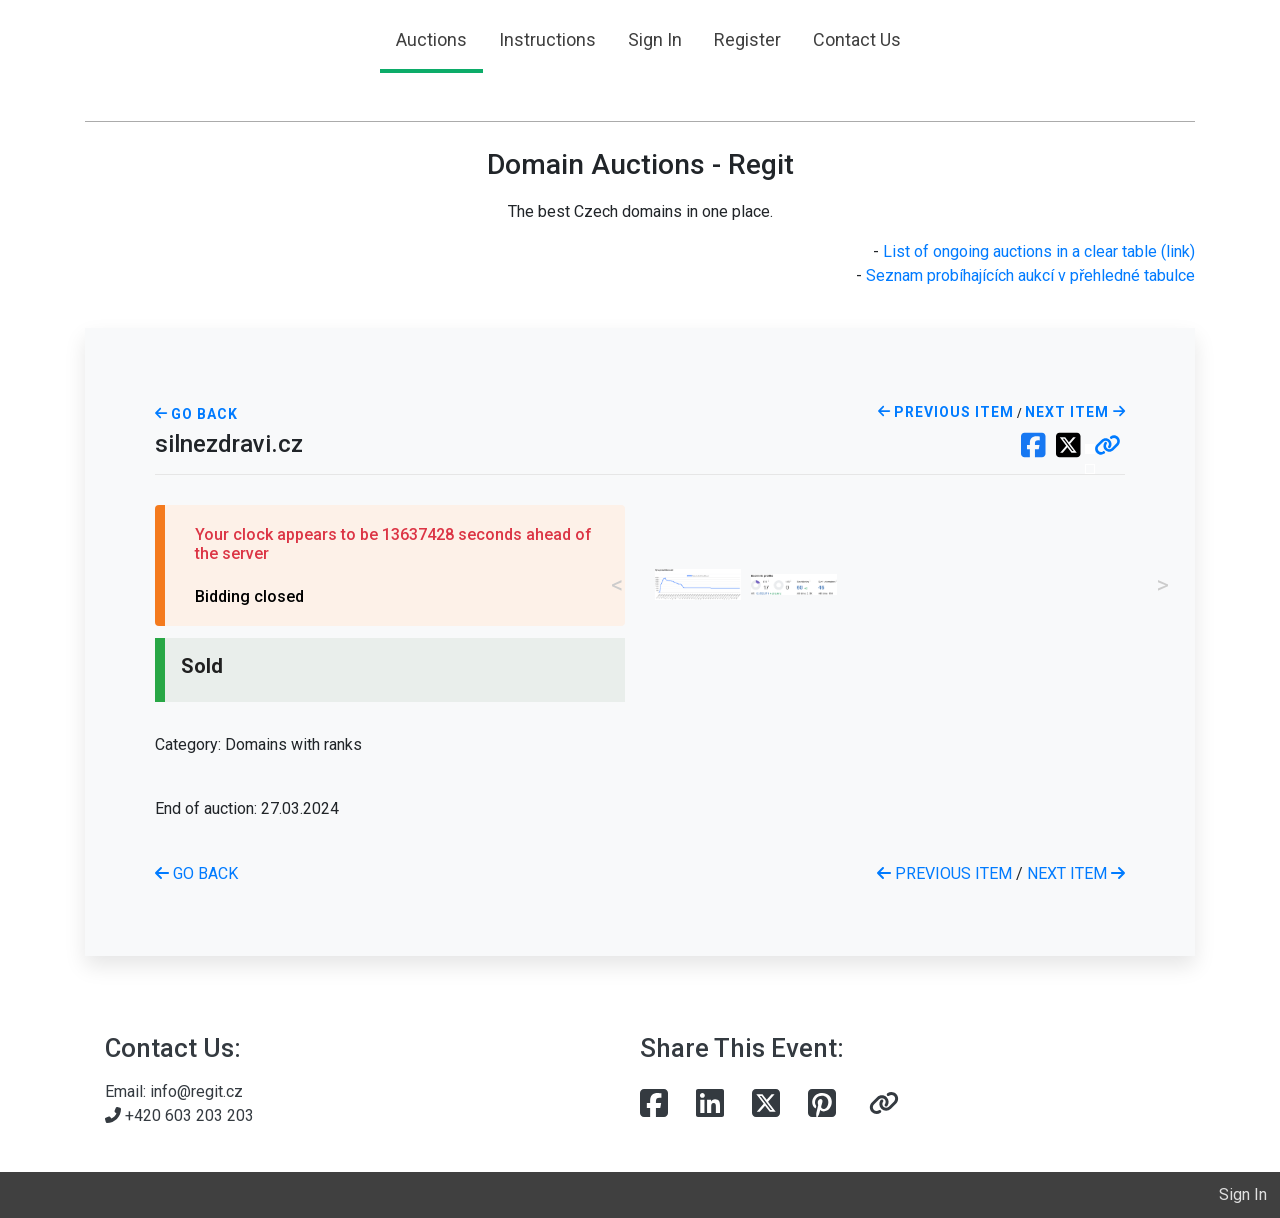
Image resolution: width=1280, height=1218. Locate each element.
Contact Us (857, 39)
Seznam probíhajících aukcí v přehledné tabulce (1030, 275)
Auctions (431, 39)
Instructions (547, 39)
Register (747, 39)
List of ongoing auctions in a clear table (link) (1039, 251)
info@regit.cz (196, 1091)
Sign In (655, 39)
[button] (1107, 447)
